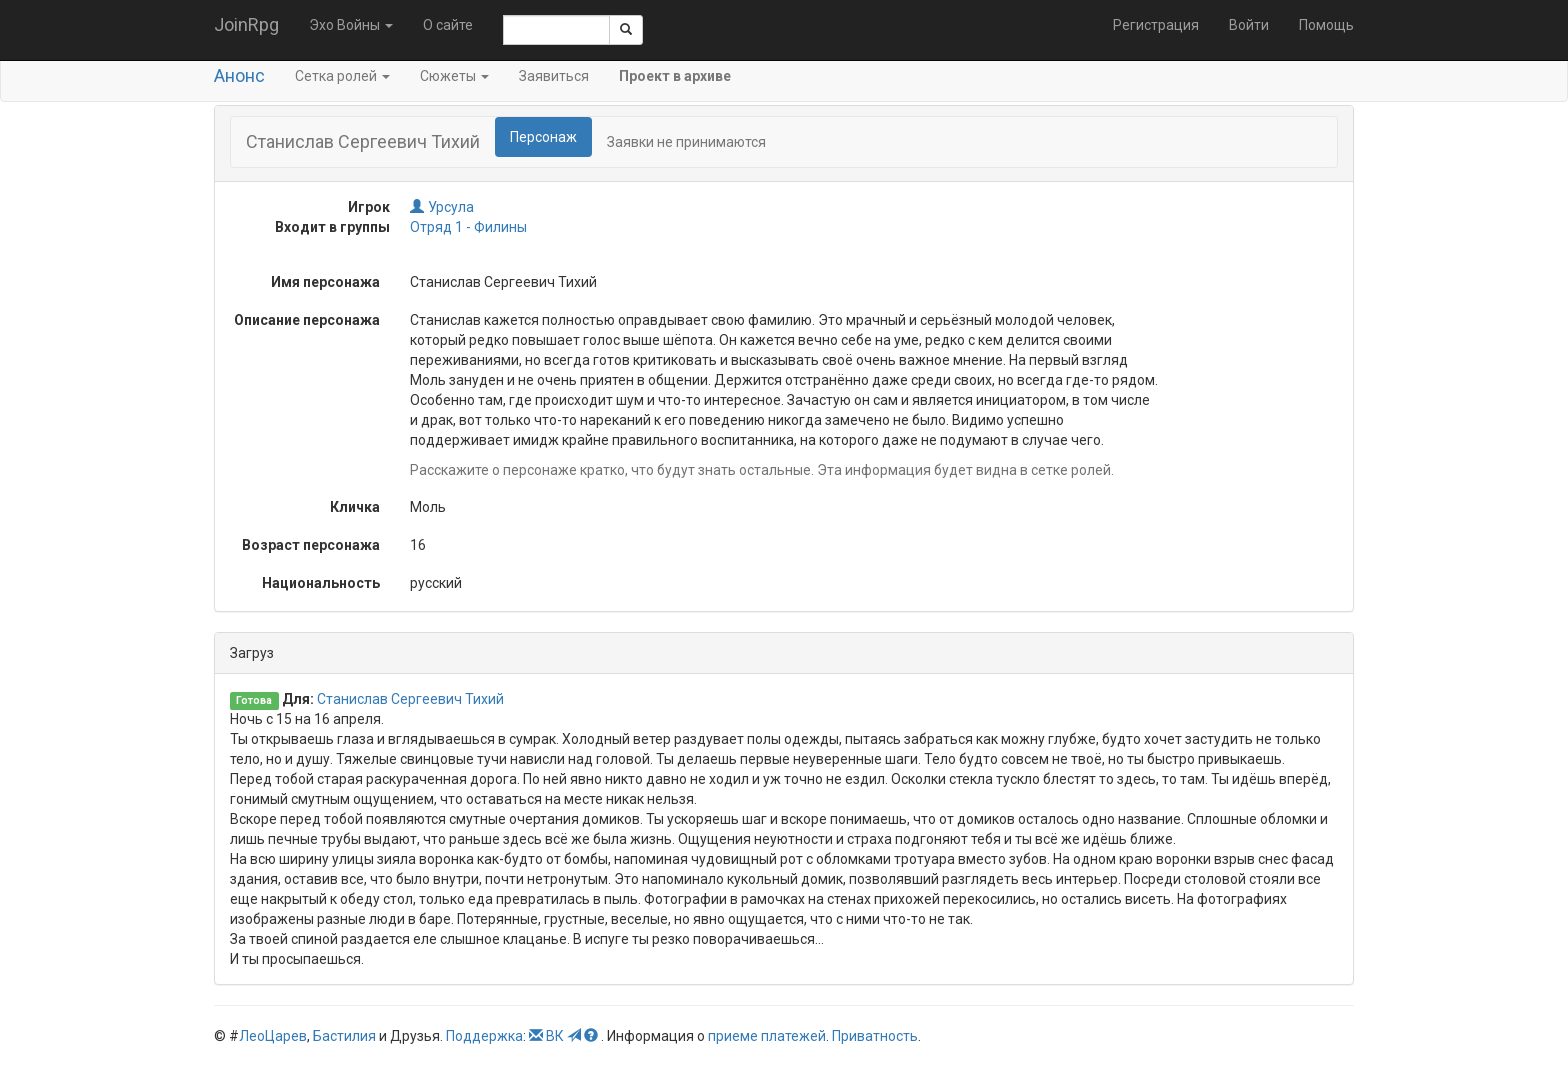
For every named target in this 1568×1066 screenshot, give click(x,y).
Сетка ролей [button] (342, 76)
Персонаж (543, 137)
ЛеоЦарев (273, 1036)
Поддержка (484, 1036)
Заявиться (554, 76)
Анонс (239, 75)
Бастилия (344, 1036)
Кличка (355, 507)
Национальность (321, 583)
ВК (555, 1036)
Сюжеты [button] (454, 76)
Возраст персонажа (311, 545)
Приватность (875, 1036)
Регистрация (1156, 25)
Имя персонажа (325, 282)
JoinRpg (246, 24)
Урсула (442, 207)
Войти (1249, 25)
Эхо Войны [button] (351, 25)
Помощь (1326, 25)
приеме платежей (767, 1036)
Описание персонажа (307, 320)
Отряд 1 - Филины (468, 227)
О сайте (448, 25)
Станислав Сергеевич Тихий (410, 699)
